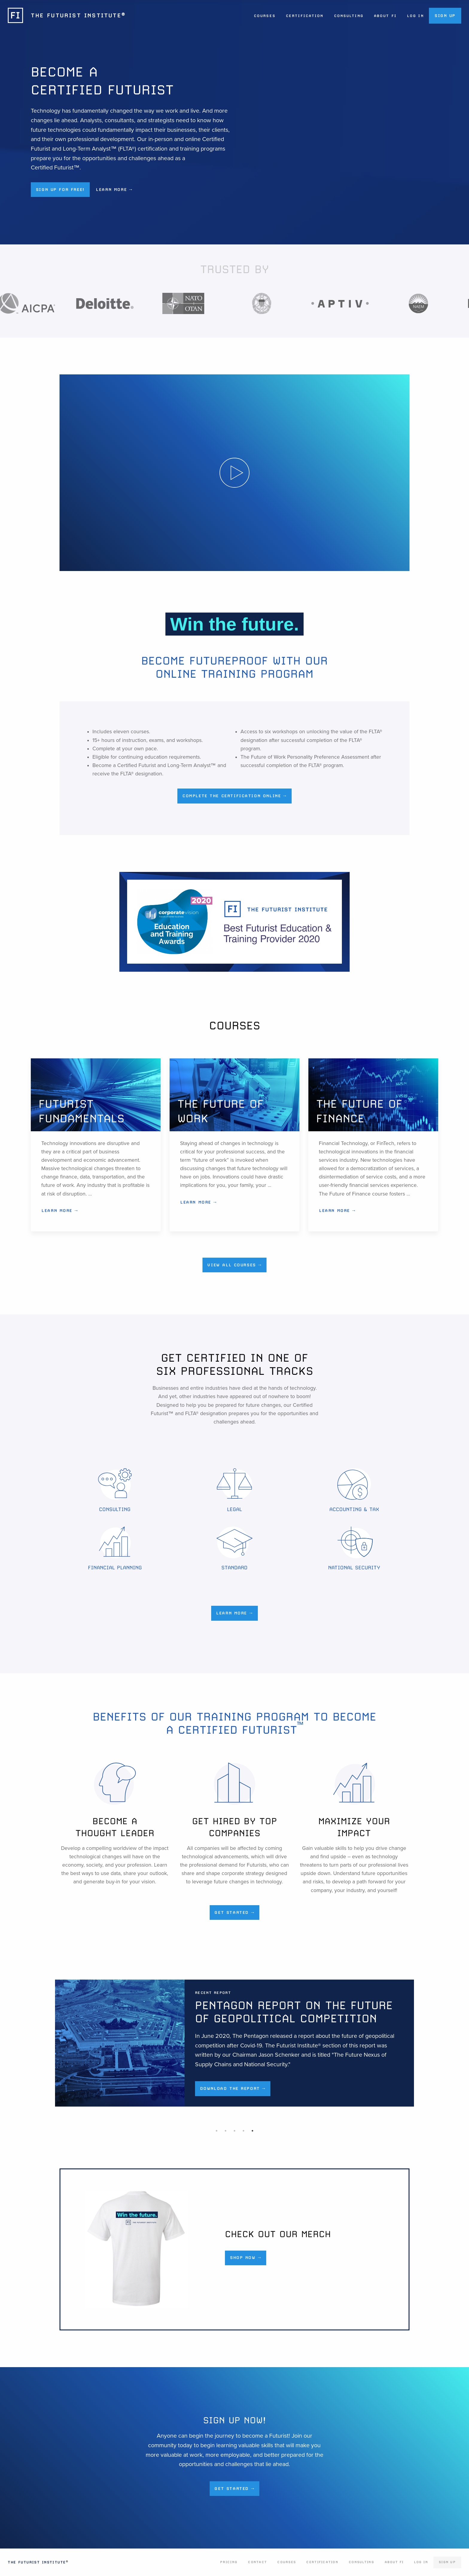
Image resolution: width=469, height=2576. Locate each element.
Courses (264, 16)
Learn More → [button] (114, 189)
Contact (257, 2562)
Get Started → (234, 1912)
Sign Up (445, 15)
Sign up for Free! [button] (60, 189)
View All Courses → (234, 1264)
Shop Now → (245, 2257)
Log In (415, 16)
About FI (385, 16)
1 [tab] (217, 2131)
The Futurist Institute (38, 2562)
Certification (304, 16)
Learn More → (60, 1210)
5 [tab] (252, 2131)
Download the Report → (223, 2088)
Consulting (348, 16)
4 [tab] (243, 2131)
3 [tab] (234, 2131)
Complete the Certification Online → (234, 795)
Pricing (228, 2562)
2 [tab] (226, 2131)
